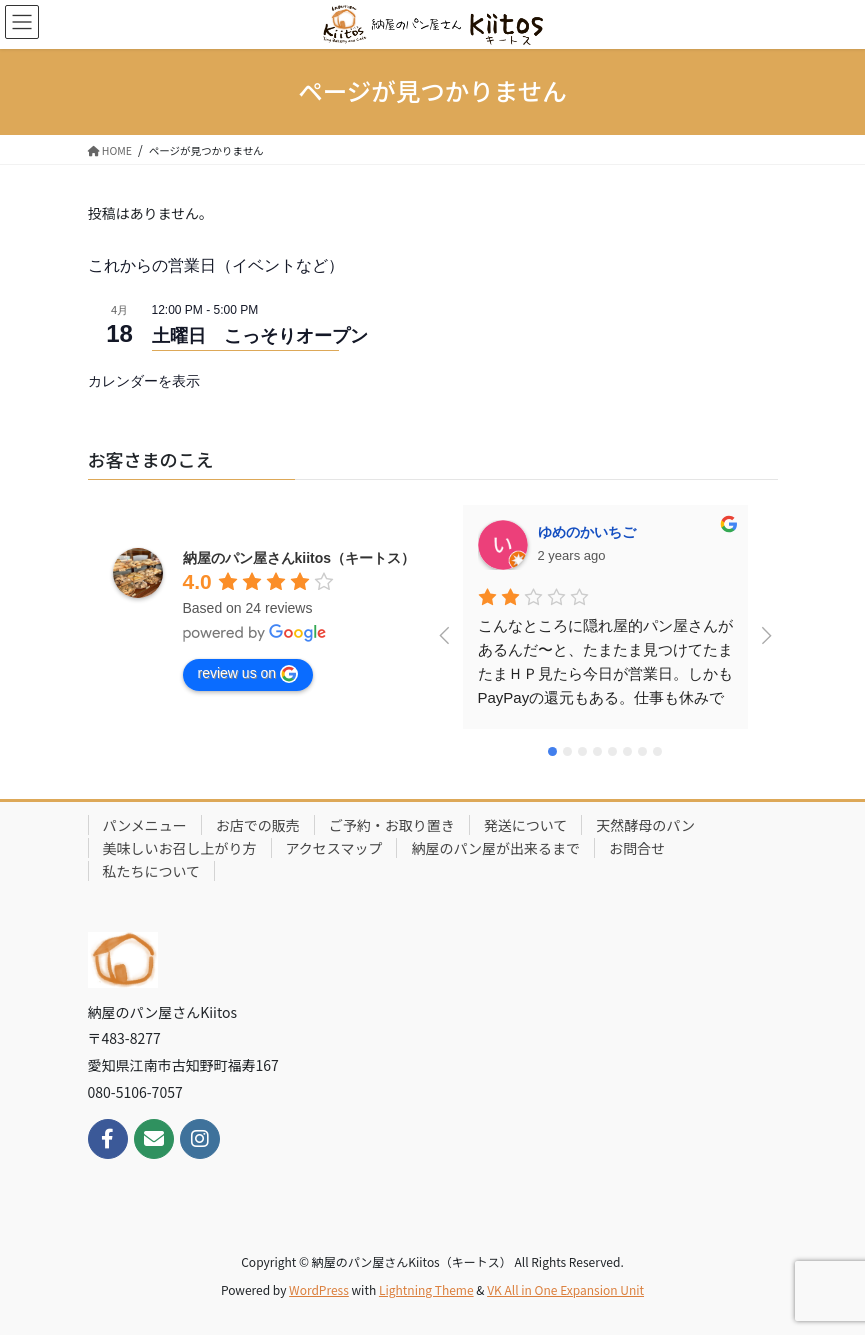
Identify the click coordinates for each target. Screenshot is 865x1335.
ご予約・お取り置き (392, 825)
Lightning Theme (426, 1289)
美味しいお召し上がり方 (180, 848)
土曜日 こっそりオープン (260, 336)
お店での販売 (258, 825)
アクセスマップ (334, 848)
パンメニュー (145, 825)
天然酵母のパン (645, 825)
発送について (526, 825)
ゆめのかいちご (587, 532)
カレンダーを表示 (144, 381)
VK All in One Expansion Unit (565, 1289)
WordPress (319, 1289)
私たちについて (152, 871)
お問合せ (637, 848)
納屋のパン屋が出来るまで (495, 848)
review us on (248, 674)
